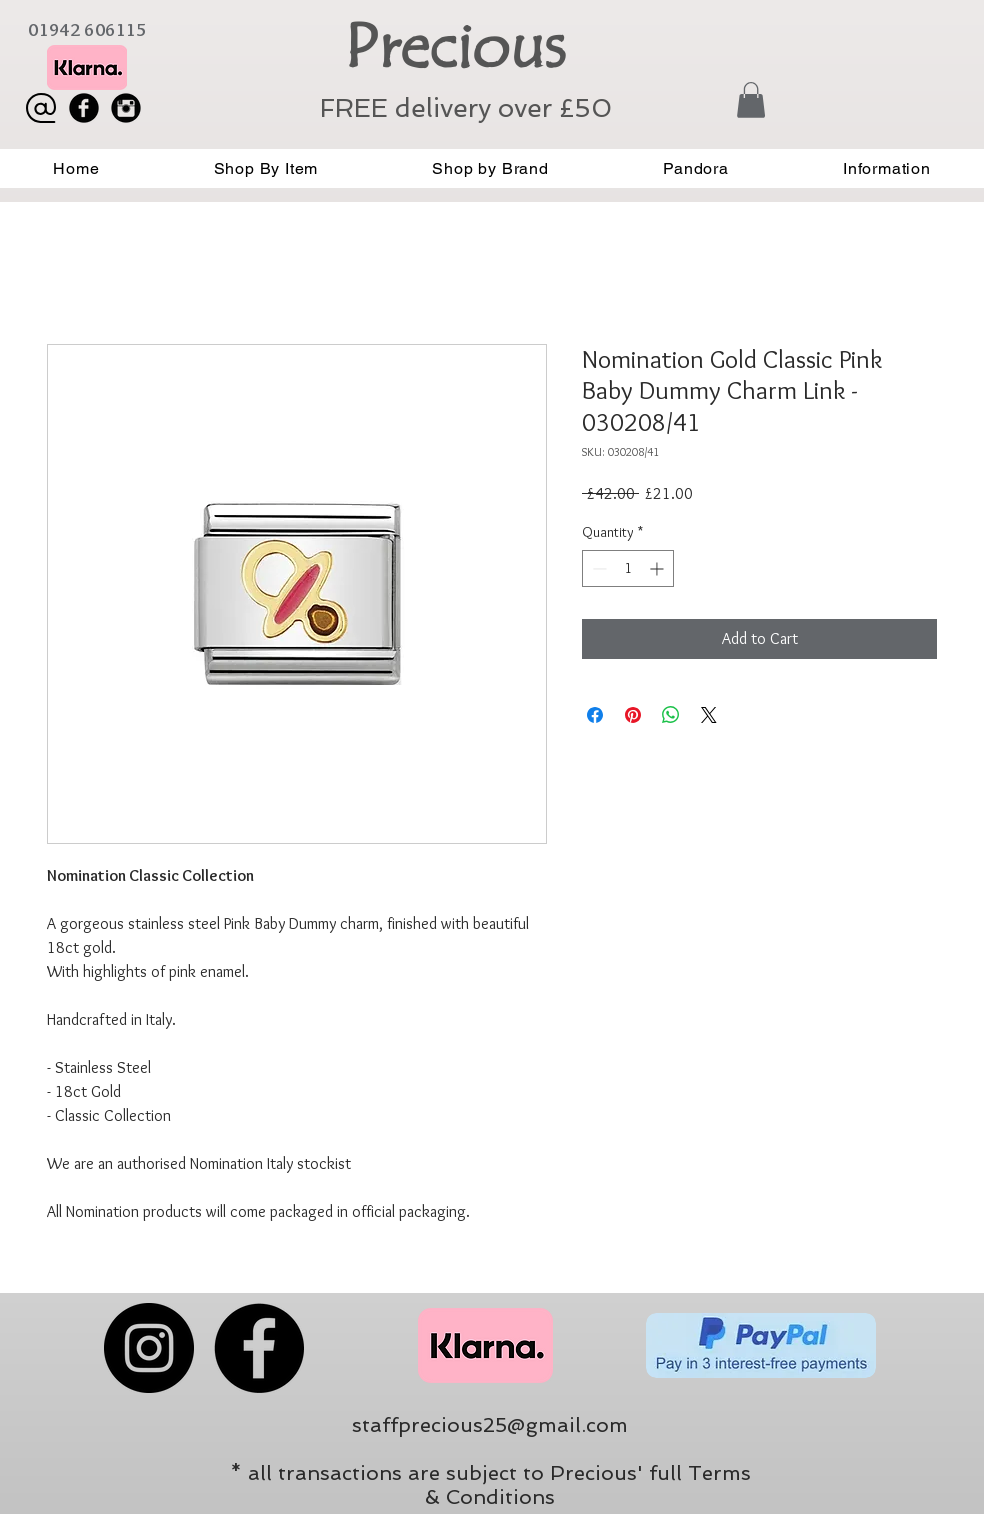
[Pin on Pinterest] (633, 715)
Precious (454, 47)
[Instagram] (149, 1348)
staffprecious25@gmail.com (490, 1425)
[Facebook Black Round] (84, 108)
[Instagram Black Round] (126, 108)
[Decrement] (597, 568)
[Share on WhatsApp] (671, 715)
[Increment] (658, 568)
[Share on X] (709, 715)
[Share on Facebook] (595, 715)
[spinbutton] (628, 568)
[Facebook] (259, 1348)
